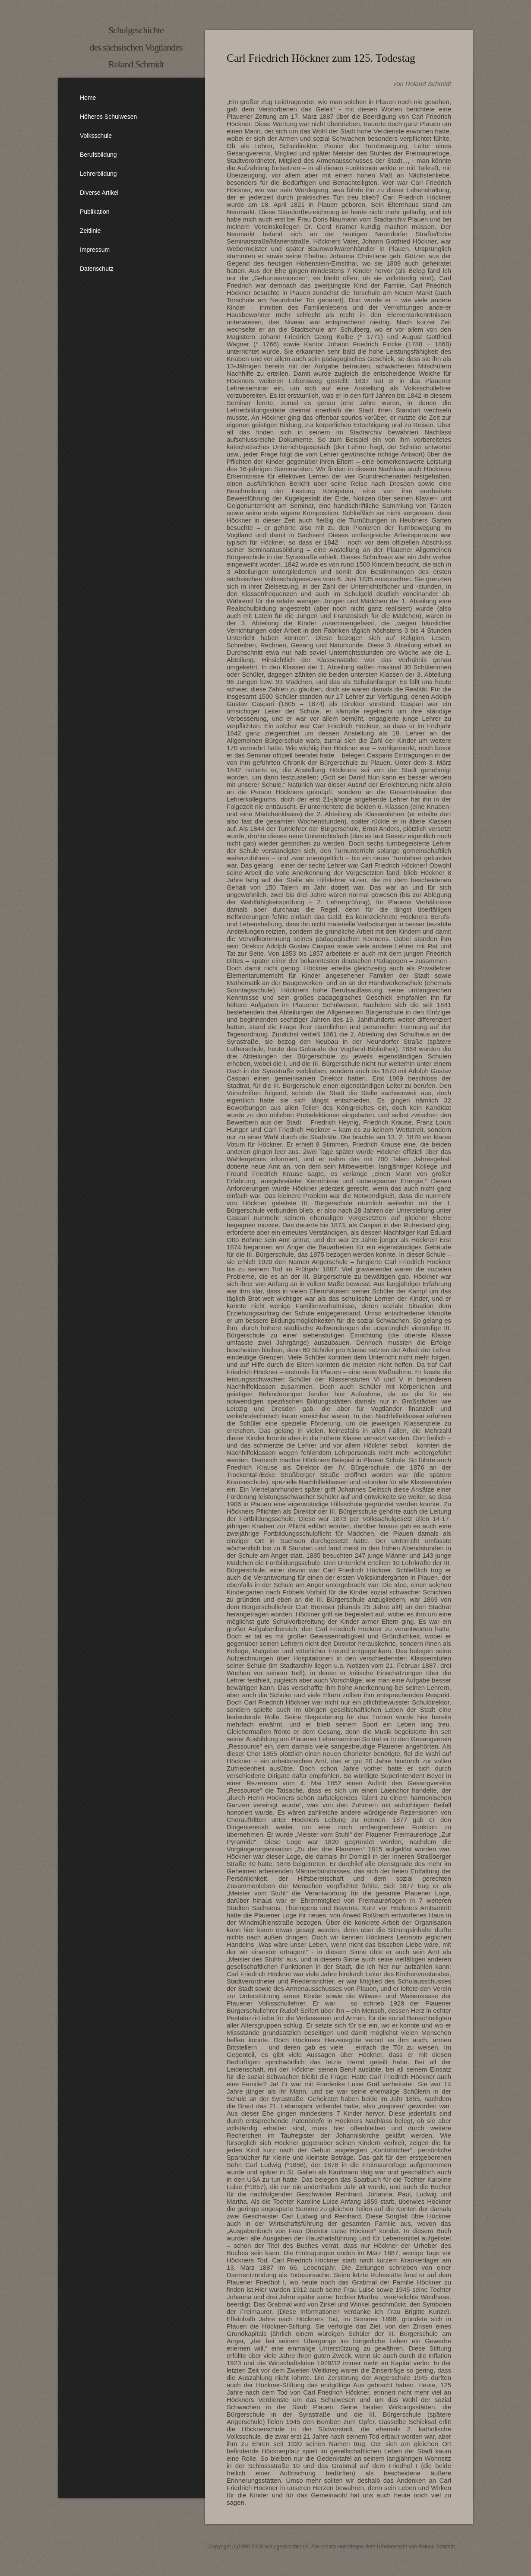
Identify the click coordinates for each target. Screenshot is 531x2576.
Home (88, 97)
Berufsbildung (98, 154)
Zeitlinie (90, 230)
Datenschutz (97, 268)
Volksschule (96, 135)
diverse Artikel (99, 192)
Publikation (95, 211)
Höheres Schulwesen (108, 116)
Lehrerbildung (98, 173)
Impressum (95, 249)
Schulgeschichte (136, 30)
